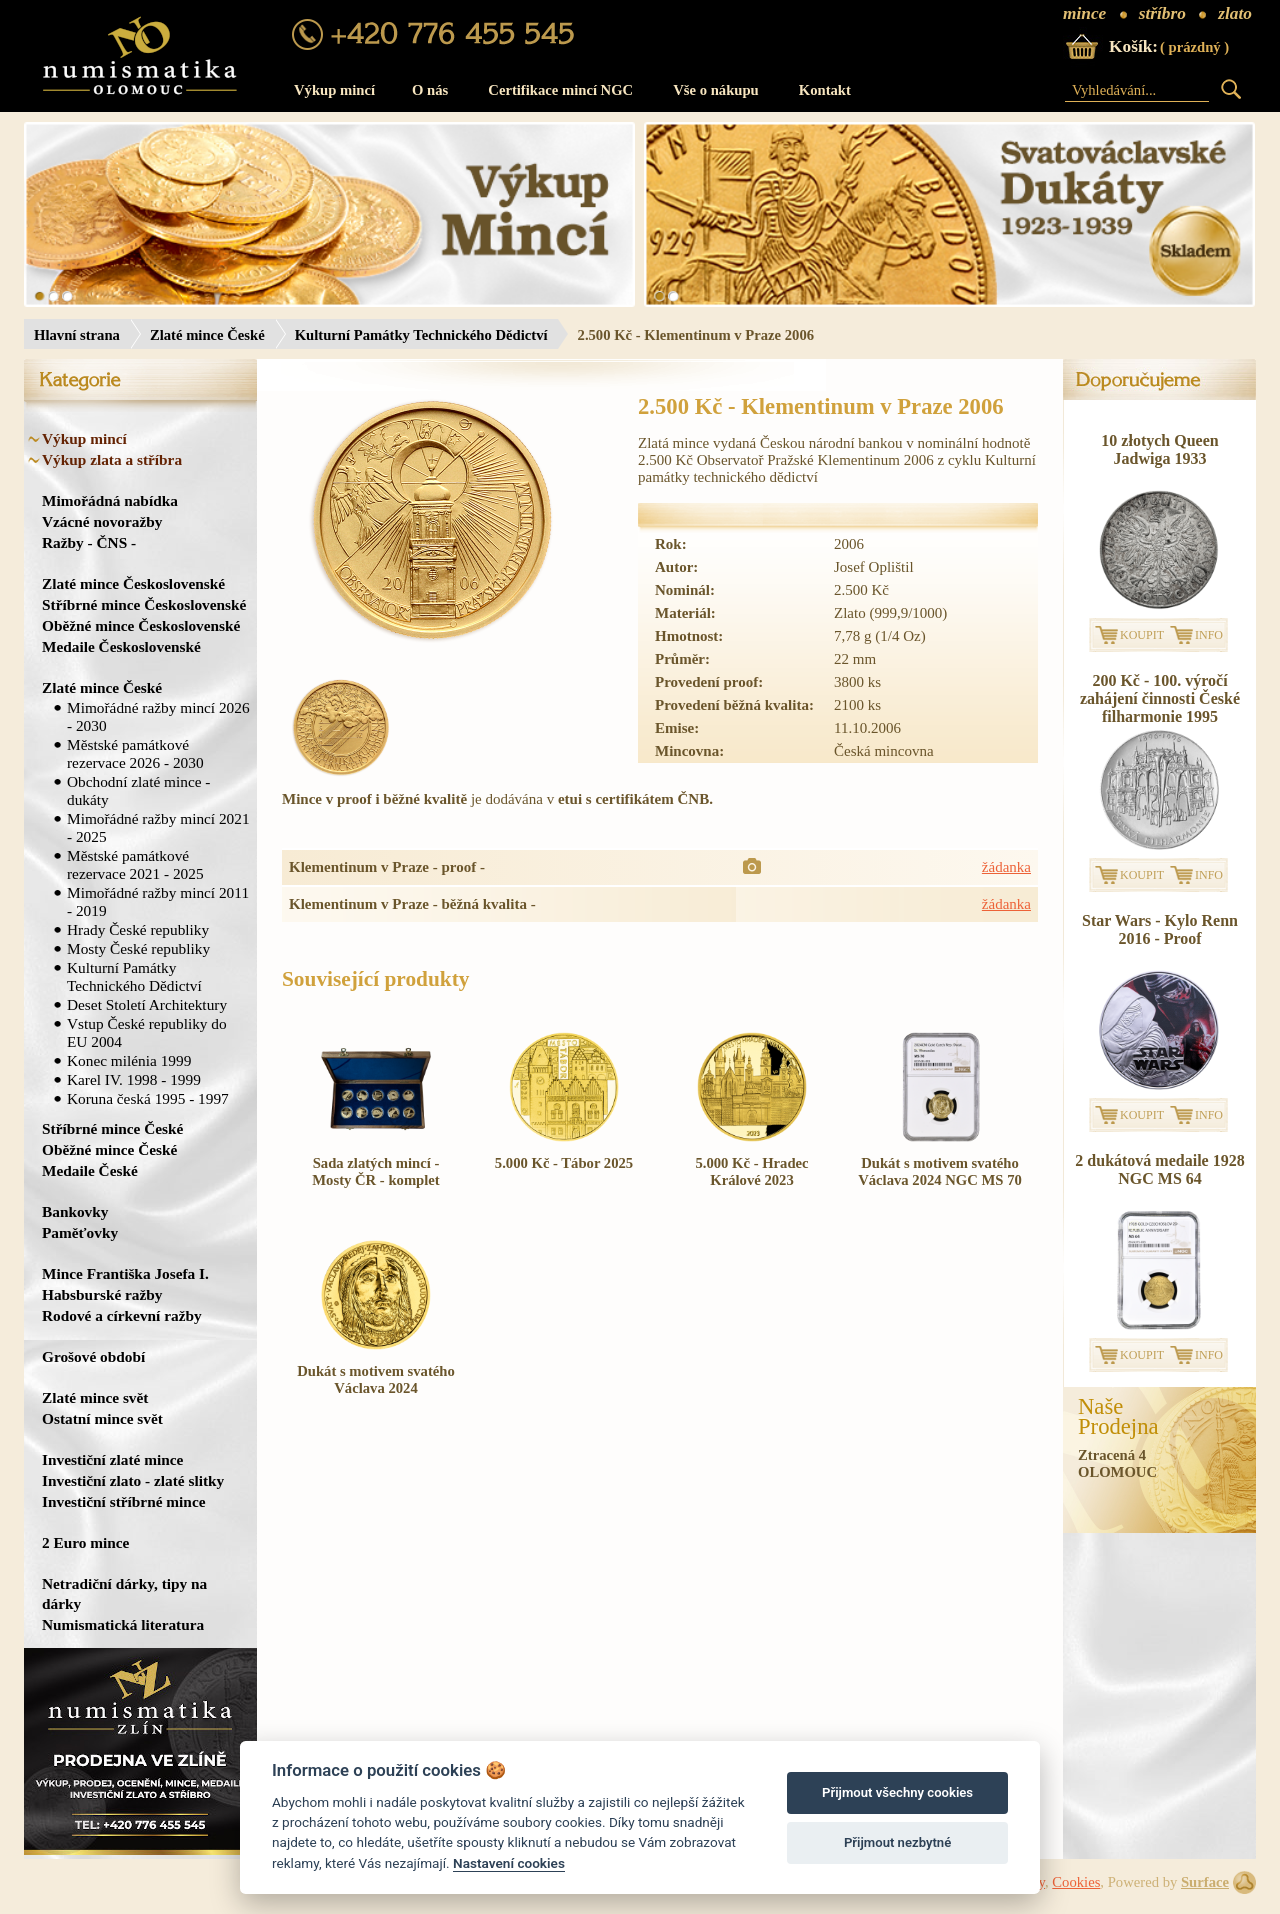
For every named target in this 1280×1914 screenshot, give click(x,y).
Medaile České (90, 1170)
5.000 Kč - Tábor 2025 (564, 1163)
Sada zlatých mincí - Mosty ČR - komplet (375, 1171)
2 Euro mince (85, 1542)
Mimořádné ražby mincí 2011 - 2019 (158, 901)
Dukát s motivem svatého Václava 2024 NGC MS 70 (940, 1171)
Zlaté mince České (207, 335)
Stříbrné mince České (112, 1128)
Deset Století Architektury (147, 1004)
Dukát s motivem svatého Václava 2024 (376, 1379)
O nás (430, 90)
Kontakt (825, 90)
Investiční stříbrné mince (123, 1501)
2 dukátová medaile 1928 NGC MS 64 (1159, 1169)
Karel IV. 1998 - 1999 (134, 1079)
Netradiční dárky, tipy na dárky (124, 1593)
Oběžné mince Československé (141, 625)
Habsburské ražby (102, 1294)
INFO (1209, 635)
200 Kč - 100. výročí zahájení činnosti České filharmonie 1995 (1160, 698)
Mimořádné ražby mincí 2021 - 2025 (158, 827)
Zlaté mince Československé (133, 583)
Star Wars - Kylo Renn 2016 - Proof (1160, 929)
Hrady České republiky (138, 929)
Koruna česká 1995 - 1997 (148, 1098)
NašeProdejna (1118, 1417)
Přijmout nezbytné (897, 1842)
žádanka (1006, 867)
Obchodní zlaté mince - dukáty (138, 790)
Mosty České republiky (138, 948)
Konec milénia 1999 (129, 1060)
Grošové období (93, 1356)
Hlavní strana (77, 335)
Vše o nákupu (716, 90)
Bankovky (75, 1211)
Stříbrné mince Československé (144, 604)
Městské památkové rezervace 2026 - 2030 (135, 753)
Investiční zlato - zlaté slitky (133, 1480)
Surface (1205, 1882)
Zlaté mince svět (95, 1397)
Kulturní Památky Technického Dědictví (421, 335)
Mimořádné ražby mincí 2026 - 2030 (158, 716)
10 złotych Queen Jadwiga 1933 (1159, 449)
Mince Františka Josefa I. (125, 1273)
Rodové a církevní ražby (122, 1315)
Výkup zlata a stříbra (112, 459)
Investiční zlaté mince (112, 1459)
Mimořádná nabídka (110, 500)
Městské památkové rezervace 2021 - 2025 (135, 864)
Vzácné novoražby (102, 521)
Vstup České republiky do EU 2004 (147, 1032)
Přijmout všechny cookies (897, 1792)
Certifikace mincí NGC (560, 90)
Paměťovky (80, 1232)
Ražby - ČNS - (89, 542)
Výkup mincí (334, 90)
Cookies (1076, 1882)
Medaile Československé (121, 646)
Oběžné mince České (109, 1149)
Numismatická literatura (123, 1624)
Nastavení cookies (509, 1863)
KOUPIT (1142, 635)
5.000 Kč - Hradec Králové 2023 (751, 1171)
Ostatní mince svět (102, 1418)
